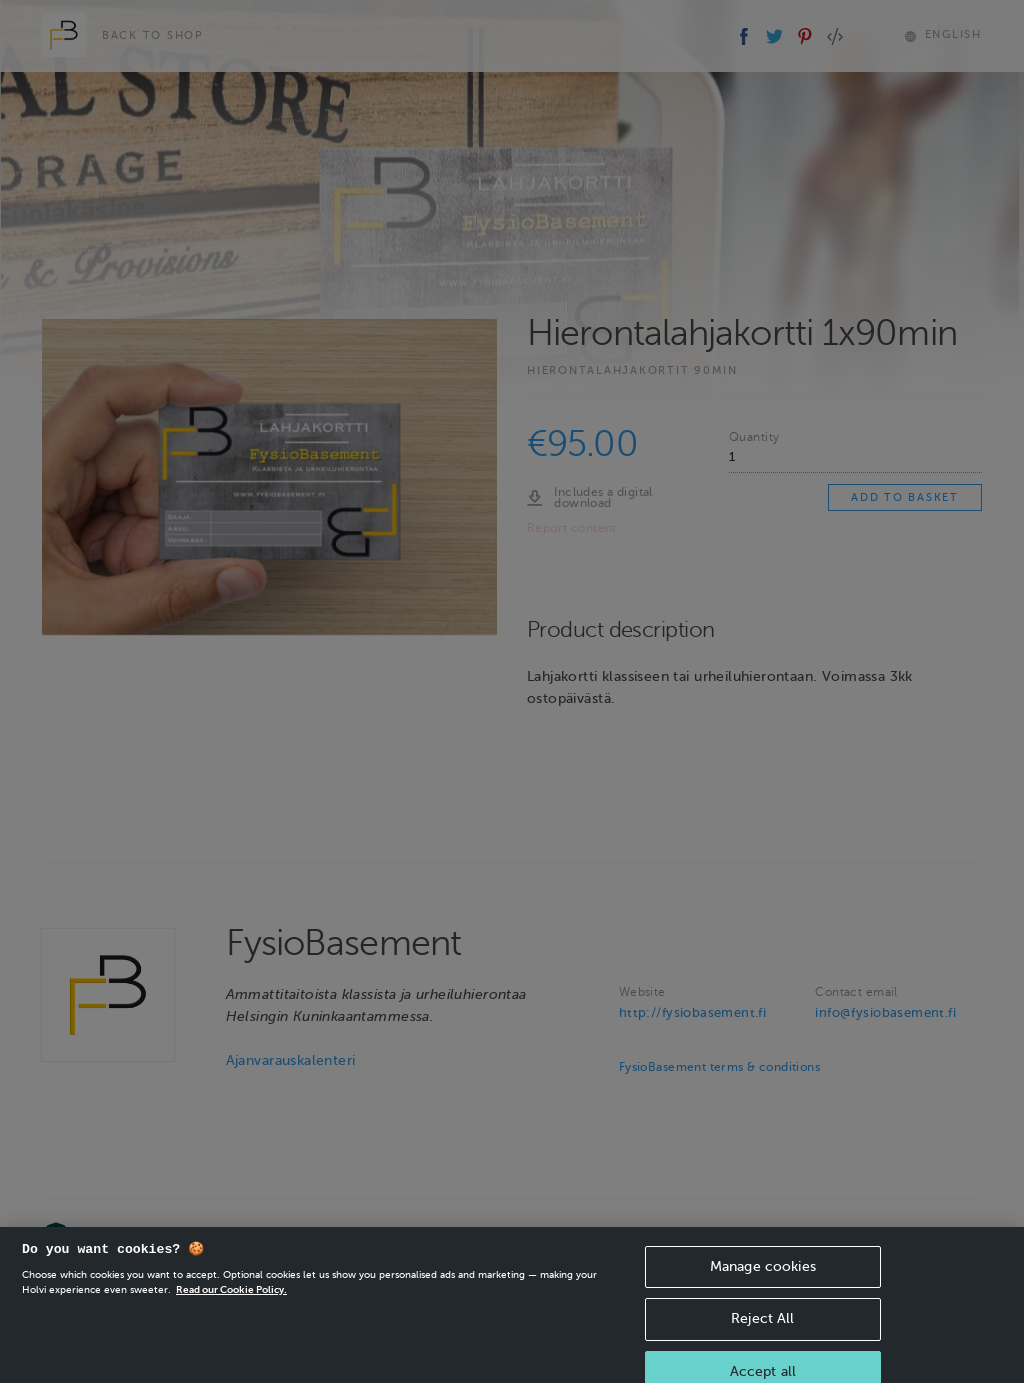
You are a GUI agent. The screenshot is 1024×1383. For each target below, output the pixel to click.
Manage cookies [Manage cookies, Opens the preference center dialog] (763, 1281)
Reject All (762, 1334)
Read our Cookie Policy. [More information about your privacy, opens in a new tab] (231, 1304)
